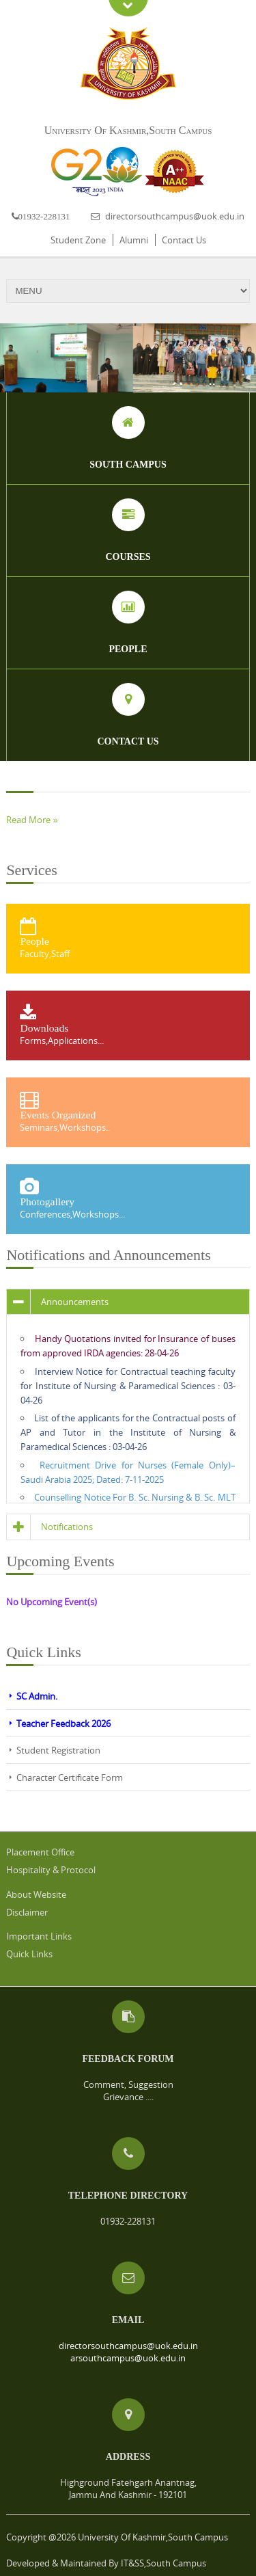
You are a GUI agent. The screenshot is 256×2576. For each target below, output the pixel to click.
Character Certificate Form (69, 1777)
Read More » (31, 820)
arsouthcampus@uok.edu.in (128, 2358)
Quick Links (29, 1954)
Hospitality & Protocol (51, 1870)
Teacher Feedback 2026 (63, 1723)
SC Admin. (36, 1696)
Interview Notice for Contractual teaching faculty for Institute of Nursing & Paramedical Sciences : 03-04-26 (127, 1385)
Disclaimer (27, 1912)
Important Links (39, 1936)
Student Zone (78, 240)
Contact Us (184, 240)
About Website (36, 1894)
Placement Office (40, 1852)
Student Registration (58, 1750)
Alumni (133, 240)
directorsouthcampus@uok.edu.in (174, 216)
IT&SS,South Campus (163, 2563)
